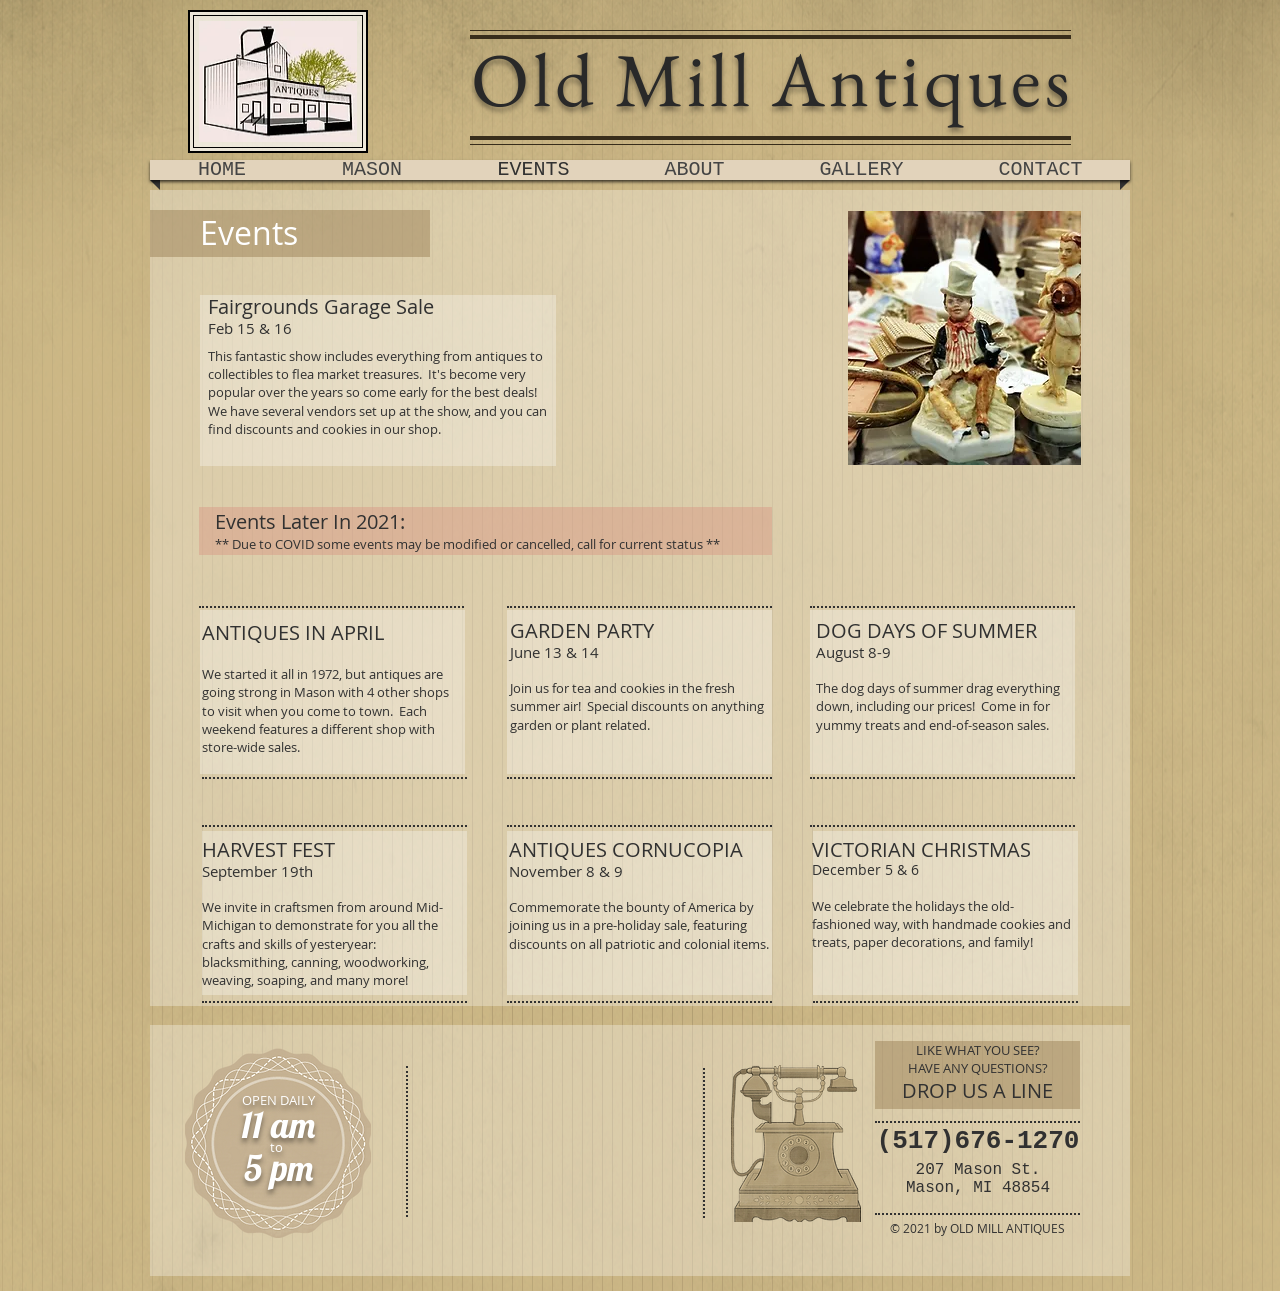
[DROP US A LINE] (977, 1091)
